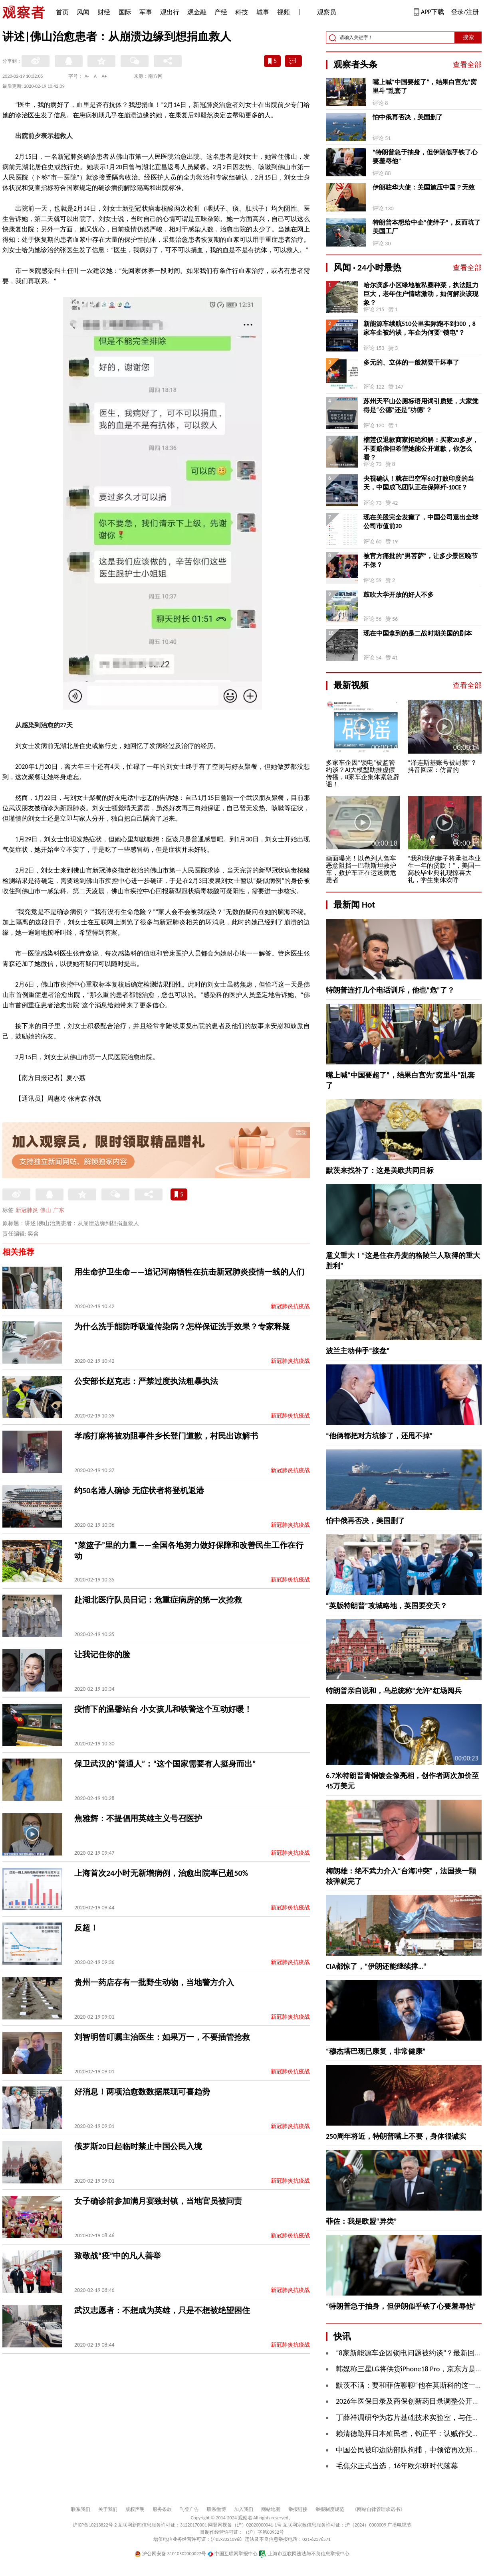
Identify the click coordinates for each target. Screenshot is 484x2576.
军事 (145, 12)
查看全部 (467, 64)
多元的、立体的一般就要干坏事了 (411, 362)
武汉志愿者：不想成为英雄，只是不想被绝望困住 (162, 2310)
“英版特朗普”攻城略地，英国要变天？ (386, 1605)
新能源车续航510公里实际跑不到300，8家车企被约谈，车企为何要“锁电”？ (419, 328)
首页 (62, 12)
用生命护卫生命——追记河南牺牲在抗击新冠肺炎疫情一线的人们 (189, 1272)
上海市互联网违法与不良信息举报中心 (304, 2553)
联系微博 (216, 2509)
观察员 (322, 13)
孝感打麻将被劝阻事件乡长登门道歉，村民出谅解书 (166, 1436)
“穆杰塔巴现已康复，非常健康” (376, 2051)
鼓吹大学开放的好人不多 (398, 594)
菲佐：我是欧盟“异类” (361, 2221)
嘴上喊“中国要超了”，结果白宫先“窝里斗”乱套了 (425, 86)
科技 (241, 12)
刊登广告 (189, 2509)
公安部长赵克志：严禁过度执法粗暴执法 (146, 1381)
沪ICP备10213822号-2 (95, 2525)
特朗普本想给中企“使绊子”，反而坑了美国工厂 (426, 227)
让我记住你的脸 (102, 1654)
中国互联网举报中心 (232, 2553)
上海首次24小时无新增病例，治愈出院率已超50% (161, 1873)
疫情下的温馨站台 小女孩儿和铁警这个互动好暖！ (163, 1709)
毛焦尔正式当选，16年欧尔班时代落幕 (397, 2466)
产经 (220, 12)
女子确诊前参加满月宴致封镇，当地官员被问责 (158, 2201)
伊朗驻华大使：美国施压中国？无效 (424, 187)
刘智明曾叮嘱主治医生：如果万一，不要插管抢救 (162, 2037)
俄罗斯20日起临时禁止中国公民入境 (138, 2146)
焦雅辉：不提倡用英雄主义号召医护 (138, 1818)
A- (87, 76)
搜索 (468, 37)
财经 (103, 12)
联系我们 (80, 2509)
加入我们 (243, 2509)
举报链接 (297, 2509)
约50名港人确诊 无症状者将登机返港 (139, 1490)
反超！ (86, 1927)
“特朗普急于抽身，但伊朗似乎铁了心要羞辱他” (425, 156)
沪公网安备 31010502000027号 (170, 2553)
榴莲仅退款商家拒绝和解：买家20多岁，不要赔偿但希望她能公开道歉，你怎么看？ (420, 448)
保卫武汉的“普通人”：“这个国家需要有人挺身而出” (165, 1764)
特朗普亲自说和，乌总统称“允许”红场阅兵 (394, 1690)
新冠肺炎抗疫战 (290, 1306)
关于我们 (107, 2509)
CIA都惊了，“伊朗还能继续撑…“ (376, 1966)
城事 (262, 12)
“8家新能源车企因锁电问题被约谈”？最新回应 (409, 2353)
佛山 (45, 1210)
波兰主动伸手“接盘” (358, 1350)
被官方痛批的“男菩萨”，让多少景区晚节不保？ (420, 560)
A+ (104, 76)
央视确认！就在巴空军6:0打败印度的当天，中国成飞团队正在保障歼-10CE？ (418, 483)
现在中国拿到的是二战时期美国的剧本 (417, 633)
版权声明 (135, 2509)
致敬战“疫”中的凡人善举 (117, 2255)
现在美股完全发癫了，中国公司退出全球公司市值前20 (420, 521)
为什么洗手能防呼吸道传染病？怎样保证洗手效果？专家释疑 (182, 1326)
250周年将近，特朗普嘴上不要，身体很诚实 (396, 2136)
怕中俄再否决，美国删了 (408, 117)
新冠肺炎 (27, 1210)
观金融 (196, 12)
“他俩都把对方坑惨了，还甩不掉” (379, 1435)
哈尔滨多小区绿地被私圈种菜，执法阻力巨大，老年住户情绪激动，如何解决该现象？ (420, 293)
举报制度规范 (329, 2509)
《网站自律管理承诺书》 (378, 2509)
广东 (58, 1210)
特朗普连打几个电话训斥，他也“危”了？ (390, 990)
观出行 (169, 12)
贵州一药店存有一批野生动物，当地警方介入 (154, 1982)
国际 (125, 12)
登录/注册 (465, 12)
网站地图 (270, 2509)
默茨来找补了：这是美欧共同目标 (380, 1170)
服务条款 (162, 2509)
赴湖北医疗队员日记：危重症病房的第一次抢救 (158, 1600)
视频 (283, 12)
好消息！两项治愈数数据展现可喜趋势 (142, 2091)
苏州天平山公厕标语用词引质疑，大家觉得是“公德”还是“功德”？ (420, 405)
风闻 (83, 12)
